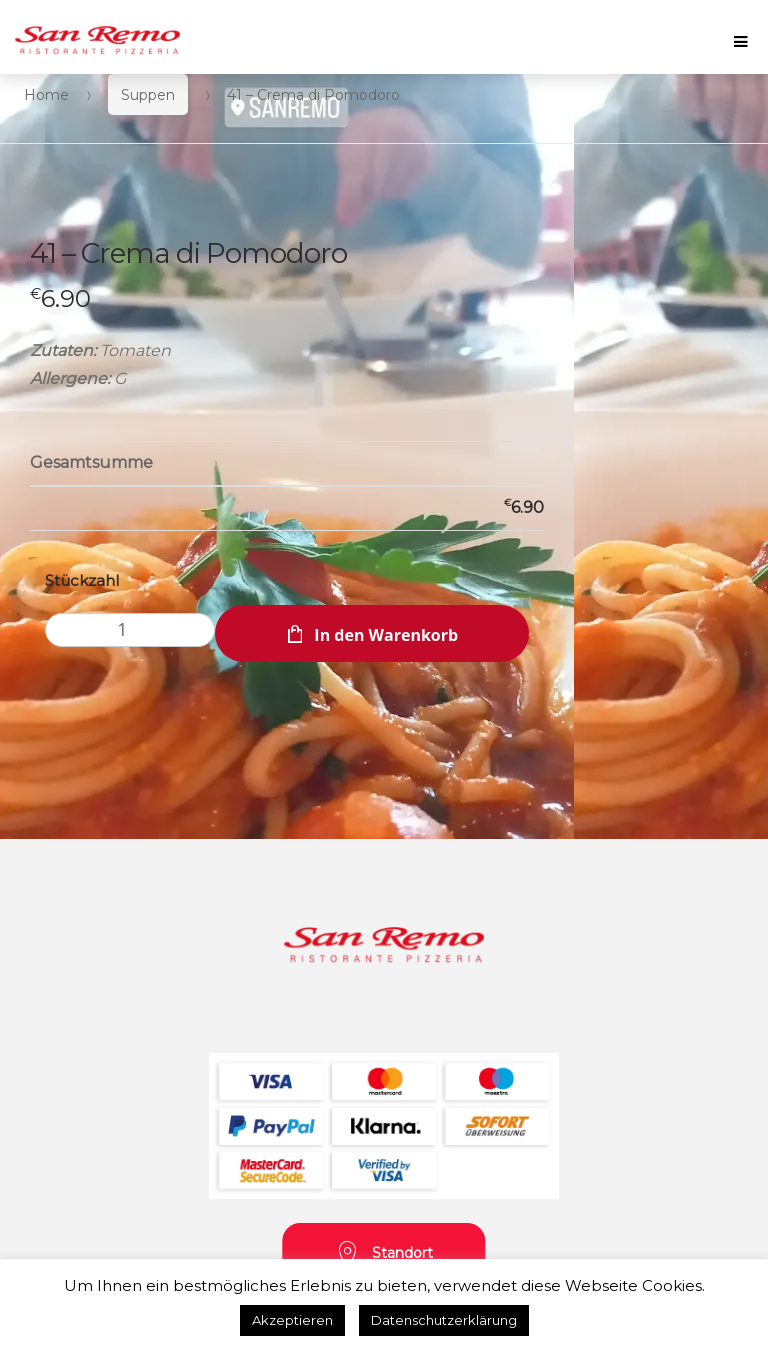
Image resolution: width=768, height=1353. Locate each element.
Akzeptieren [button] (292, 1320)
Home (46, 95)
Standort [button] (384, 1254)
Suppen (148, 95)
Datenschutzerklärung (444, 1320)
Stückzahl (82, 580)
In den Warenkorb (386, 635)
